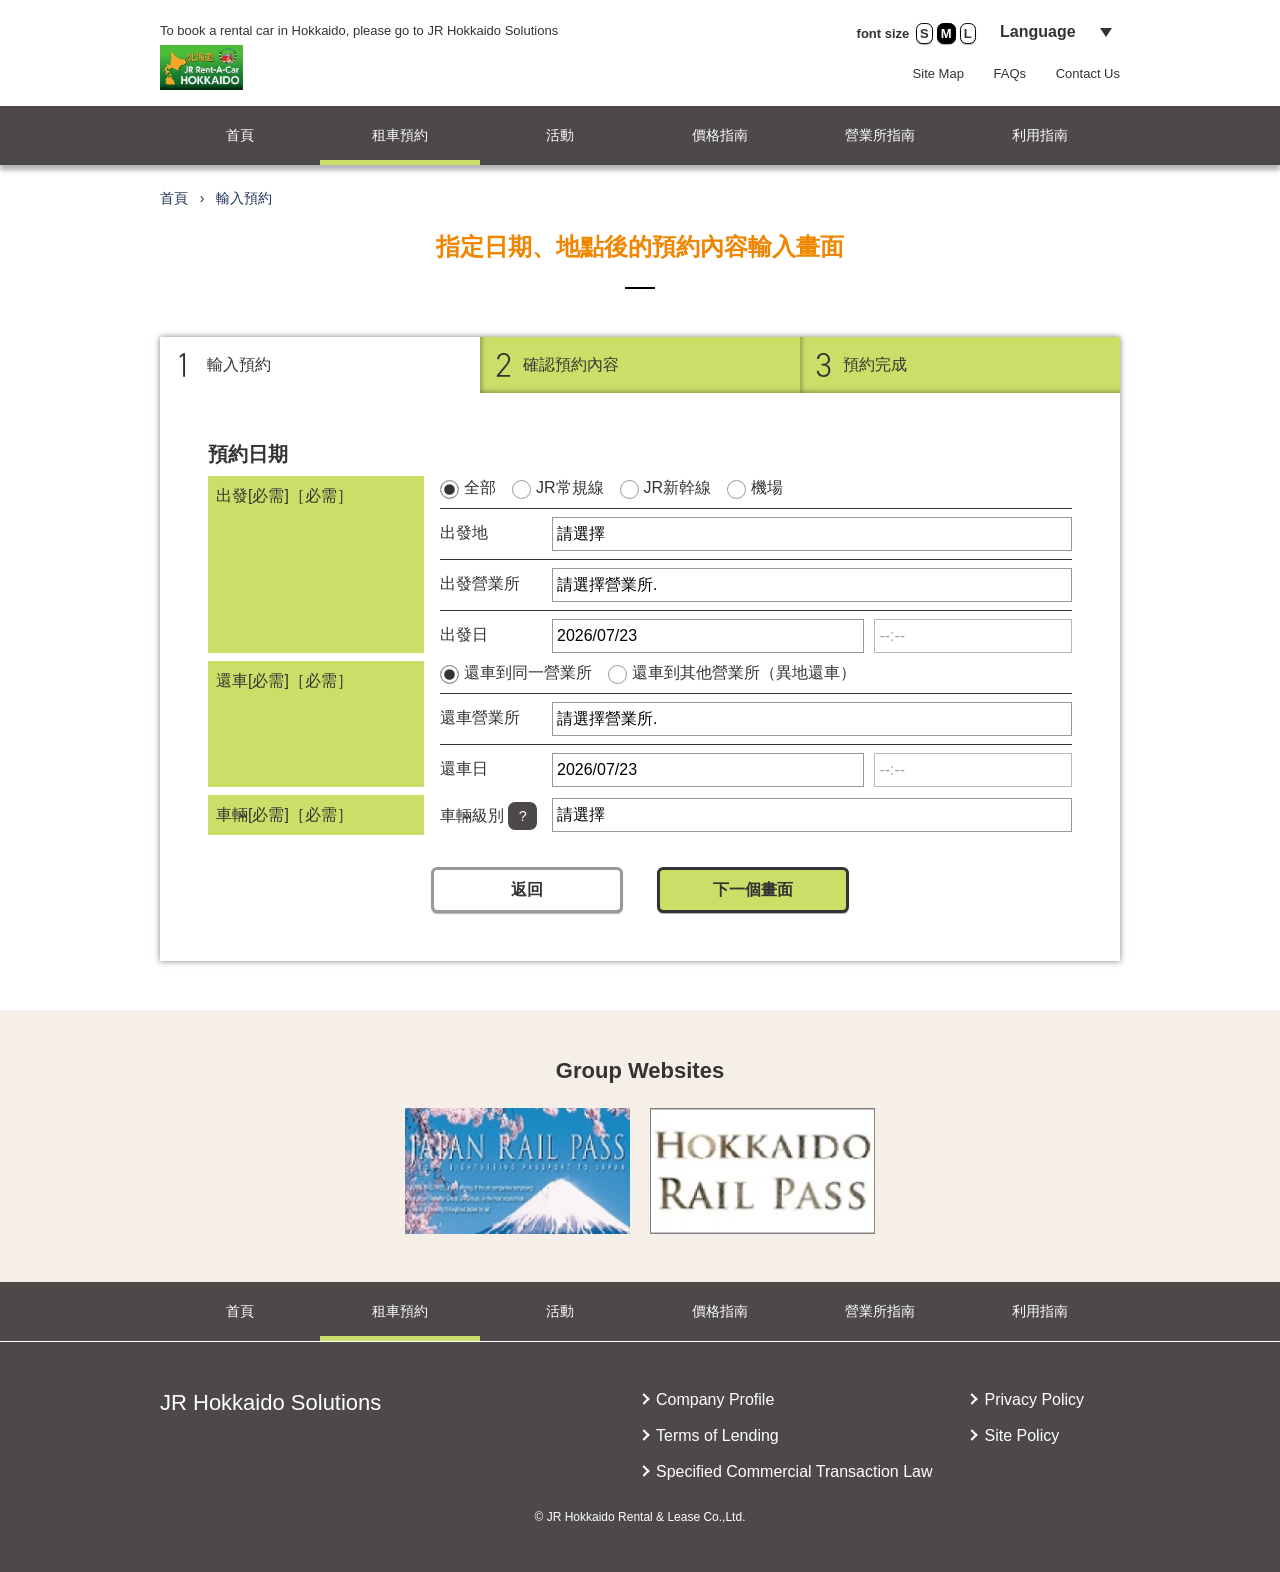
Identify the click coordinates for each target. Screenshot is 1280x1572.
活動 (560, 135)
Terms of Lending (717, 1435)
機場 (767, 487)
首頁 (240, 135)
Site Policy (1021, 1435)
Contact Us (1088, 73)
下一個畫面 (753, 889)
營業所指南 (880, 135)
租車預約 (400, 135)
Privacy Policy (1034, 1399)
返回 (527, 889)
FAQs (1010, 73)
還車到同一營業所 (528, 672)
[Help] (522, 816)
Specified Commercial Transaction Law (794, 1471)
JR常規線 (570, 487)
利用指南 (1040, 135)
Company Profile (715, 1399)
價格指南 (720, 135)
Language (1038, 31)
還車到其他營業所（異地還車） (744, 672)
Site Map (938, 73)
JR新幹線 (678, 487)
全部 (480, 487)
